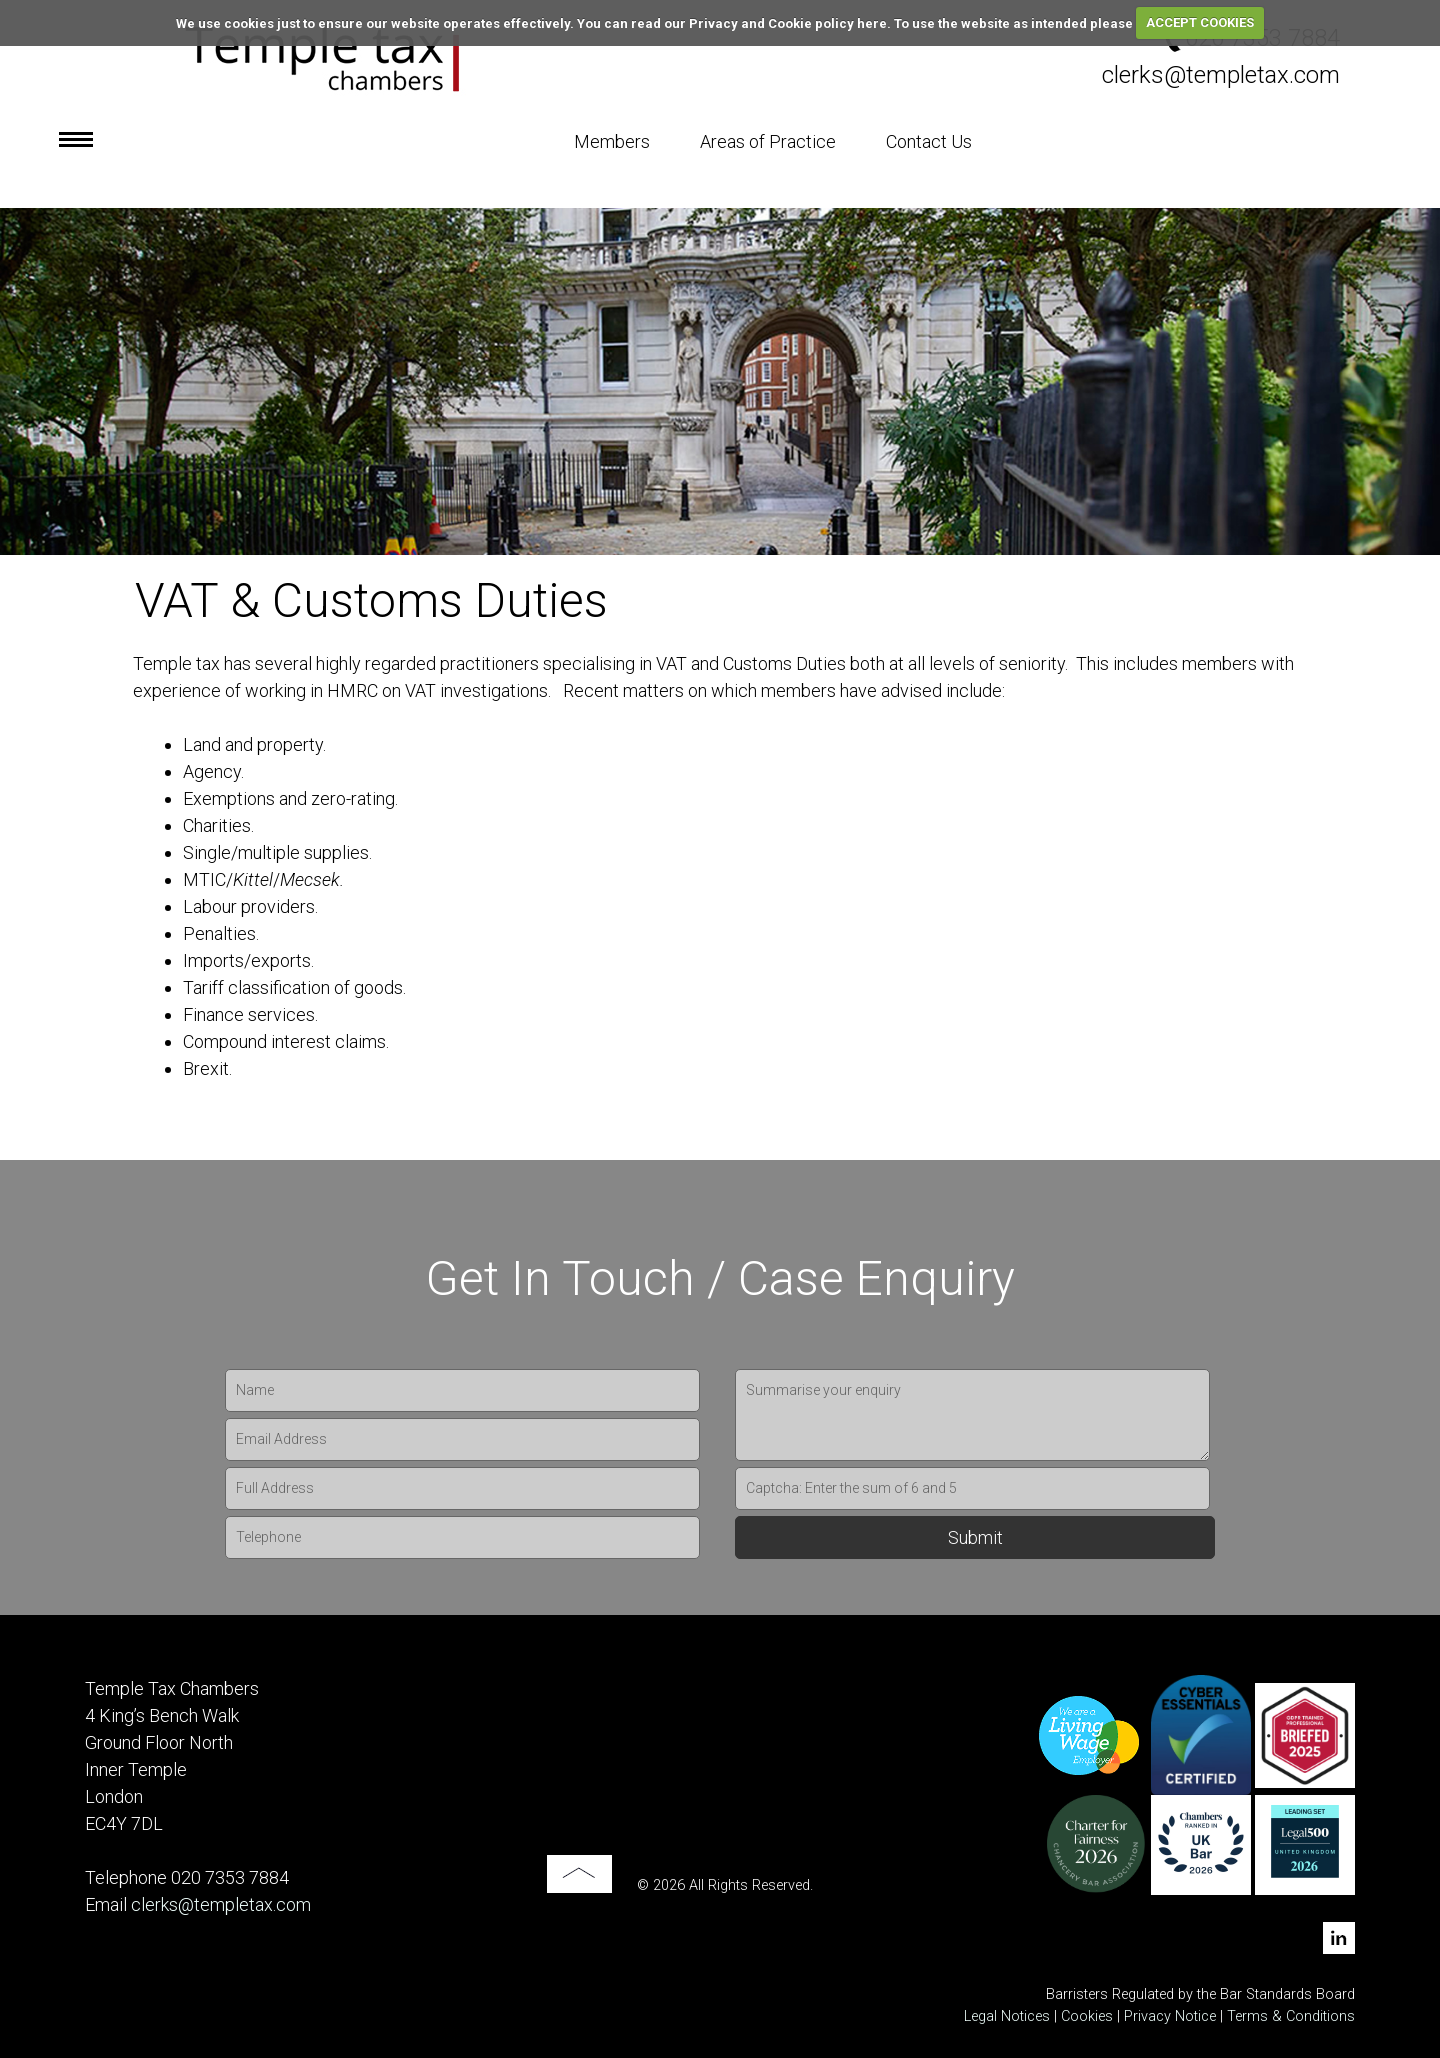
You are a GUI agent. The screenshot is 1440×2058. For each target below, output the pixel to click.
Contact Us (929, 141)
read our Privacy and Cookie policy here (759, 22)
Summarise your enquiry (972, 1415)
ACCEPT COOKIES (1200, 22)
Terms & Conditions (1291, 2016)
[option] (720, 381)
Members (612, 141)
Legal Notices (1007, 2016)
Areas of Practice (768, 141)
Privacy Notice (1172, 2016)
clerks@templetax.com (1221, 75)
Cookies (1087, 2016)
